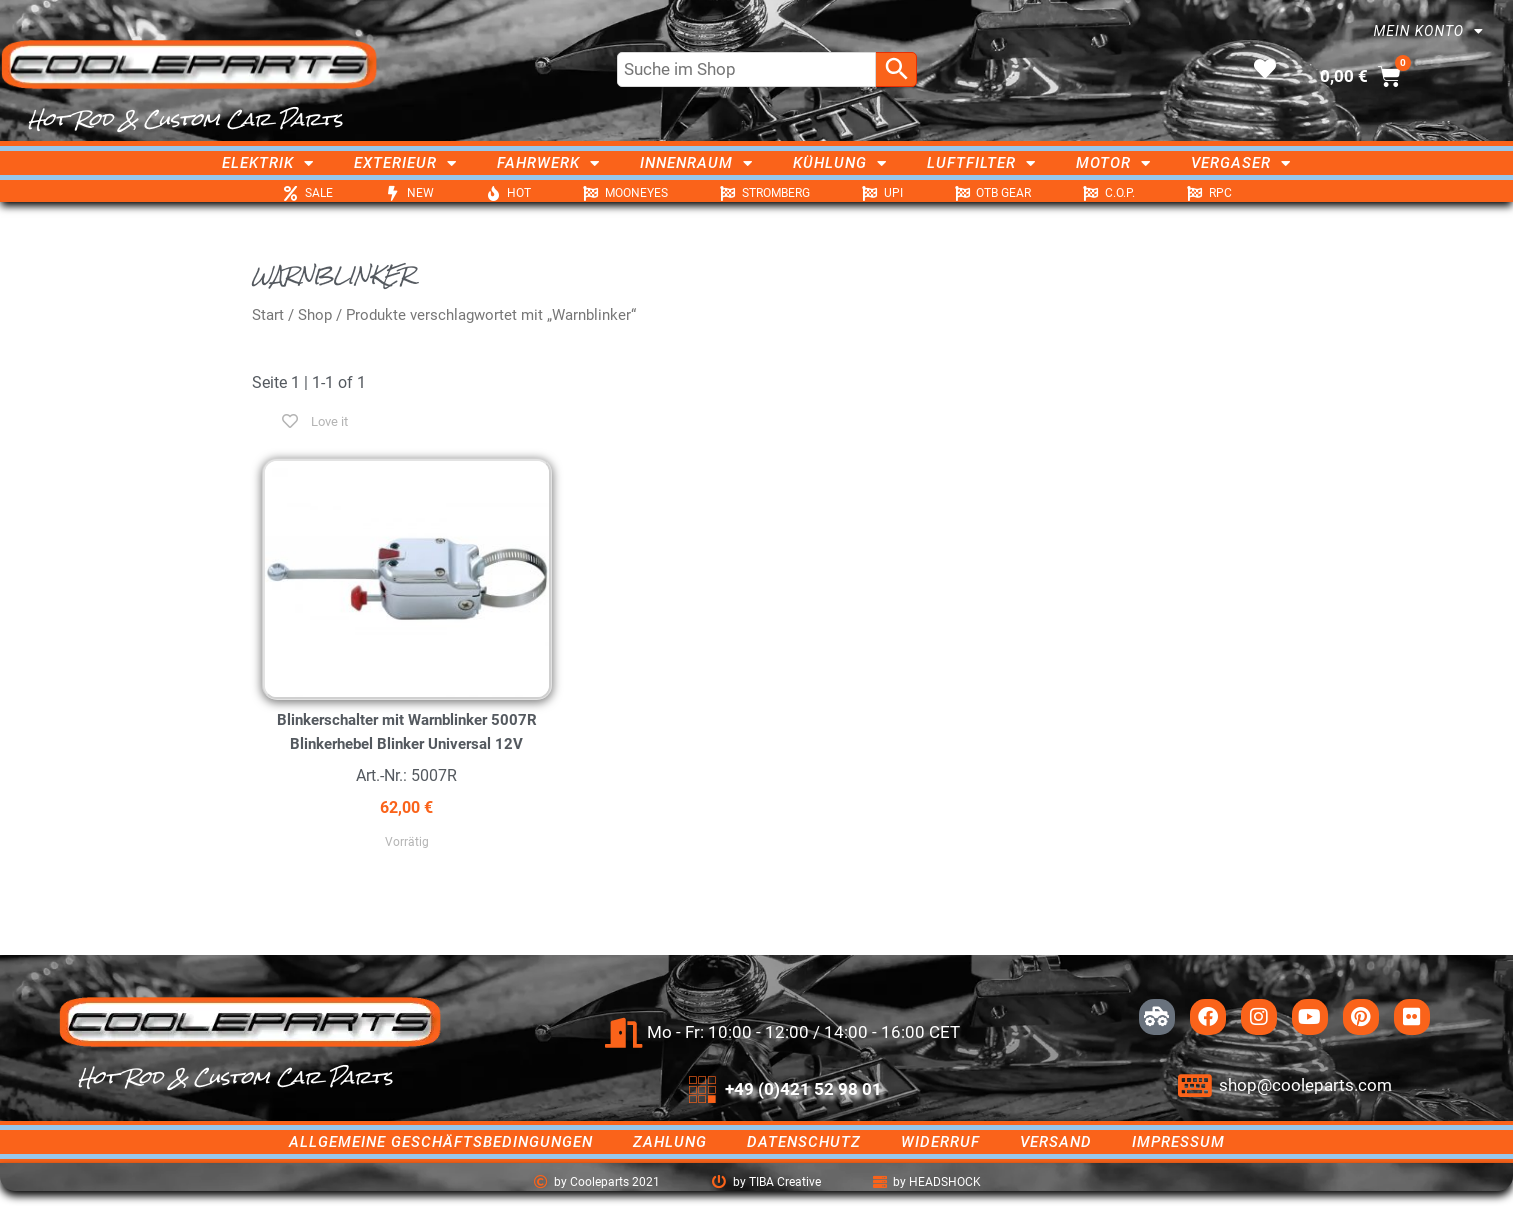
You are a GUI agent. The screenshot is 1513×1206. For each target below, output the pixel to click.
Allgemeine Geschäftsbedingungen (441, 1142)
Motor (1113, 163)
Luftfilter (981, 163)
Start (268, 315)
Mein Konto (1428, 31)
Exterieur (405, 163)
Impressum (1178, 1142)
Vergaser (1241, 163)
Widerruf (940, 1142)
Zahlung (670, 1142)
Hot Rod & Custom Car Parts (185, 119)
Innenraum (696, 163)
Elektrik (268, 163)
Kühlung (840, 163)
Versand (1056, 1142)
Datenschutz (804, 1142)
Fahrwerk (548, 163)
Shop (315, 315)
